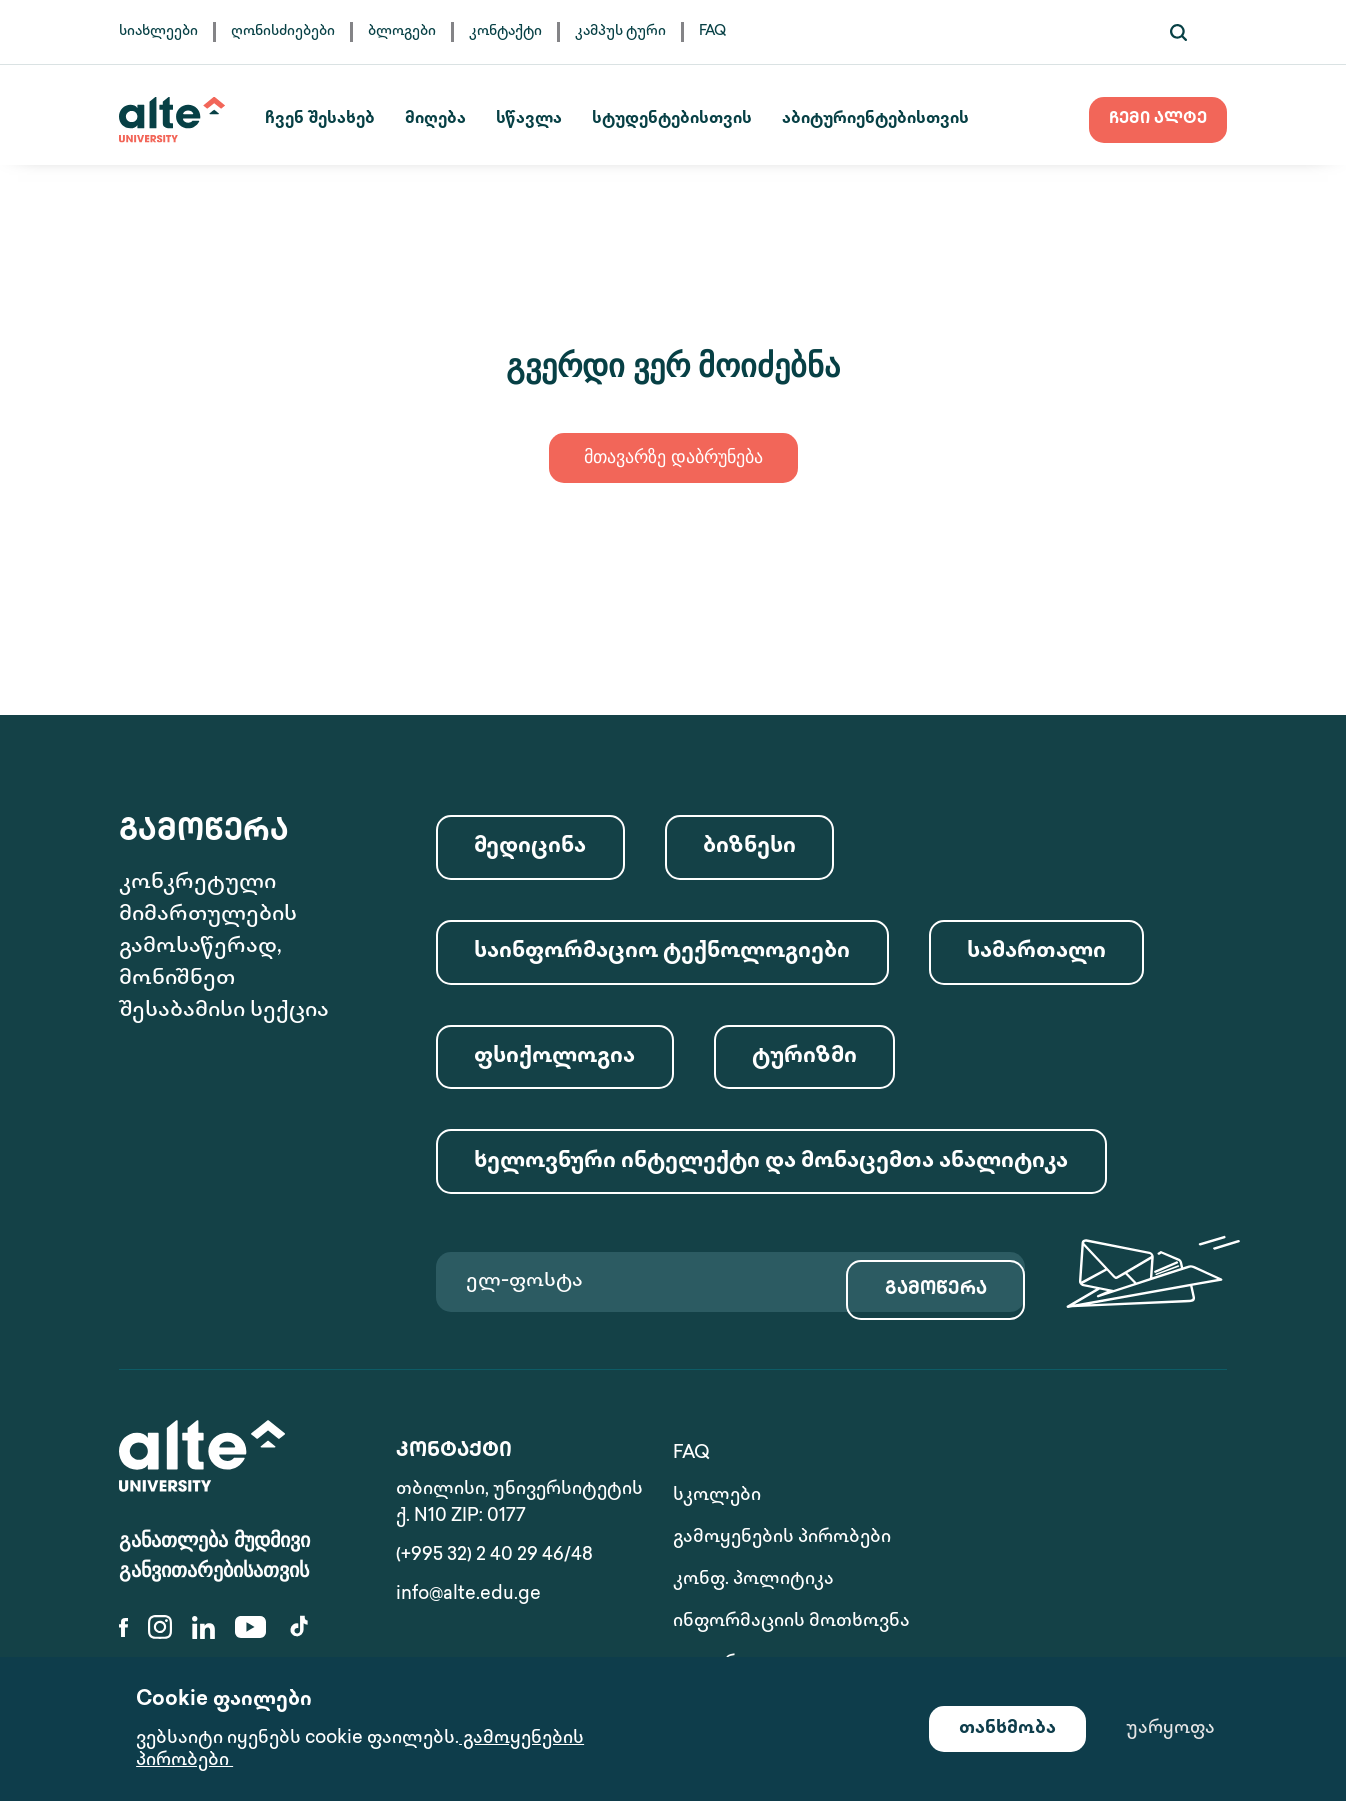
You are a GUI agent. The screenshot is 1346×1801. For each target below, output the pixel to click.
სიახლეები (158, 31)
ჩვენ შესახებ (339, 119)
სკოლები (994, 1490)
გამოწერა (922, 1318)
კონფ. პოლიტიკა (1030, 1532)
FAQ (712, 31)
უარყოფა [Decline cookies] (1170, 1728)
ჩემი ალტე (1158, 119)
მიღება (454, 119)
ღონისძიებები (283, 31)
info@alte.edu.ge (468, 1631)
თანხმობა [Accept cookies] (1007, 1728)
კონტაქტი (505, 31)
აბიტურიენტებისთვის (894, 119)
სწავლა (548, 119)
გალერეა (993, 1601)
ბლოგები (402, 31)
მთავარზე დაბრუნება (673, 459)
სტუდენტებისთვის (691, 119)
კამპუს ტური (620, 31)
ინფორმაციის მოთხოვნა (739, 1588)
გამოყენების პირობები (782, 1532)
